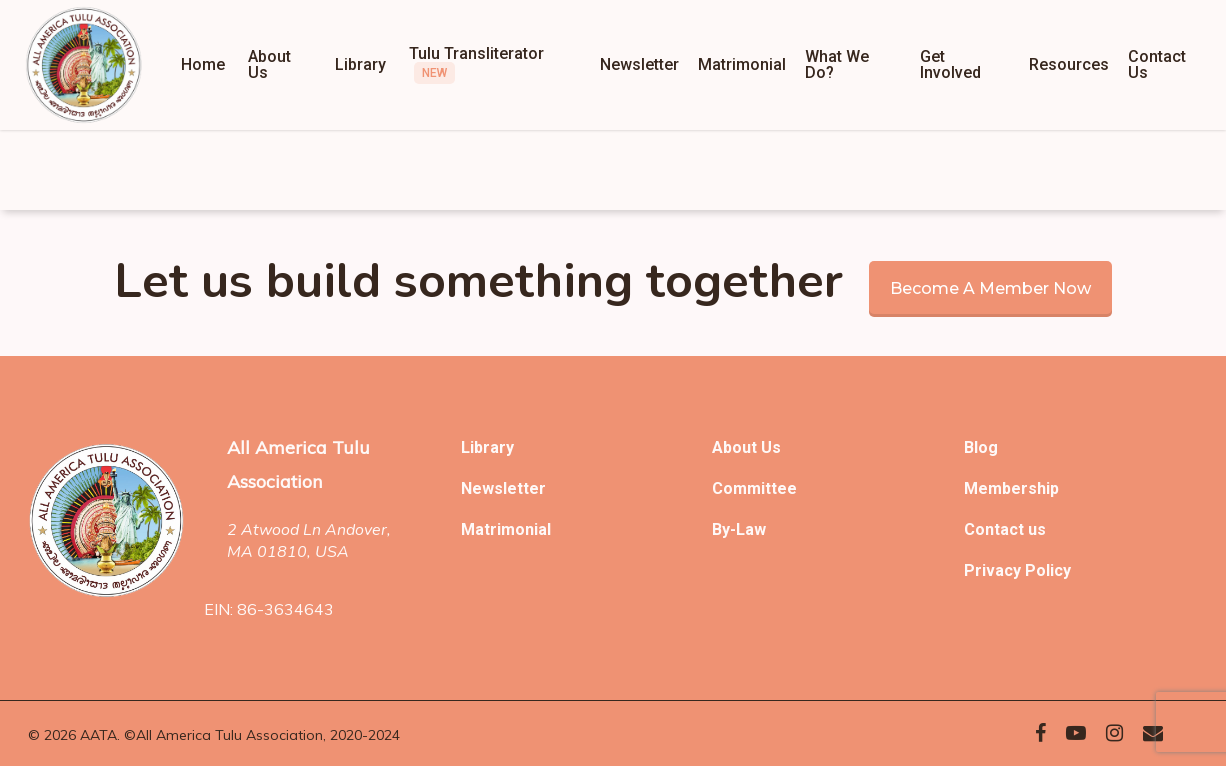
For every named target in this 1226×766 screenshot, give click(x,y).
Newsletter (503, 488)
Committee (754, 488)
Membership (1011, 488)
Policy (1048, 570)
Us (771, 447)
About (736, 447)
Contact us (1005, 529)
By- (724, 529)
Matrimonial (506, 529)
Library (487, 447)
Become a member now (990, 288)
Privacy (994, 570)
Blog (981, 447)
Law (751, 529)
